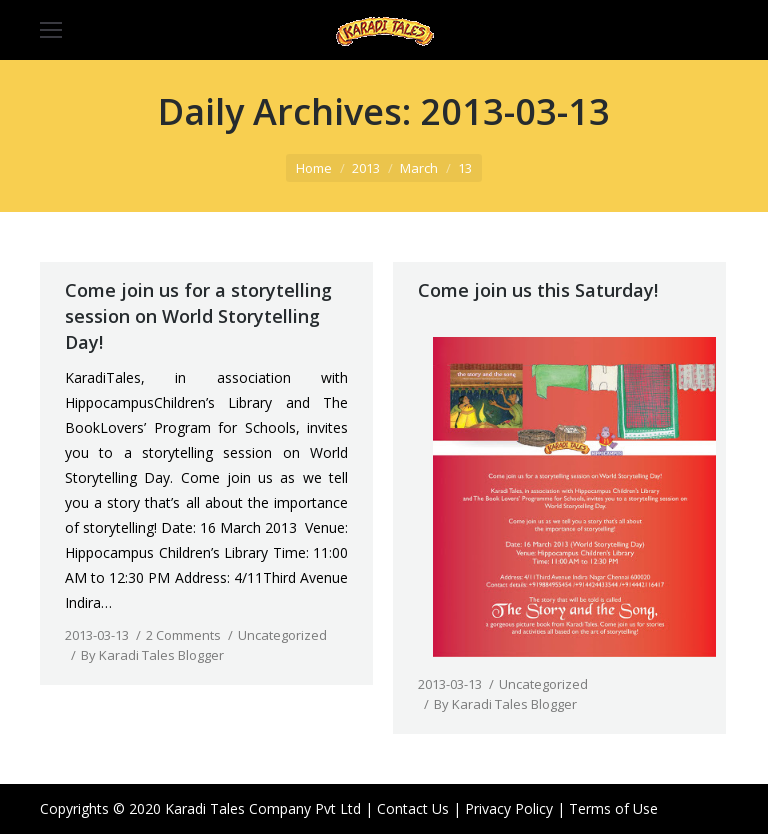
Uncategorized (282, 635)
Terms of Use (613, 808)
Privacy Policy (509, 808)
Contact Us (413, 808)
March (419, 168)
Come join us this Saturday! (538, 290)
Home (314, 168)
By (152, 655)
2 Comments (183, 635)
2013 (366, 168)
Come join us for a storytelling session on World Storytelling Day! (198, 316)
